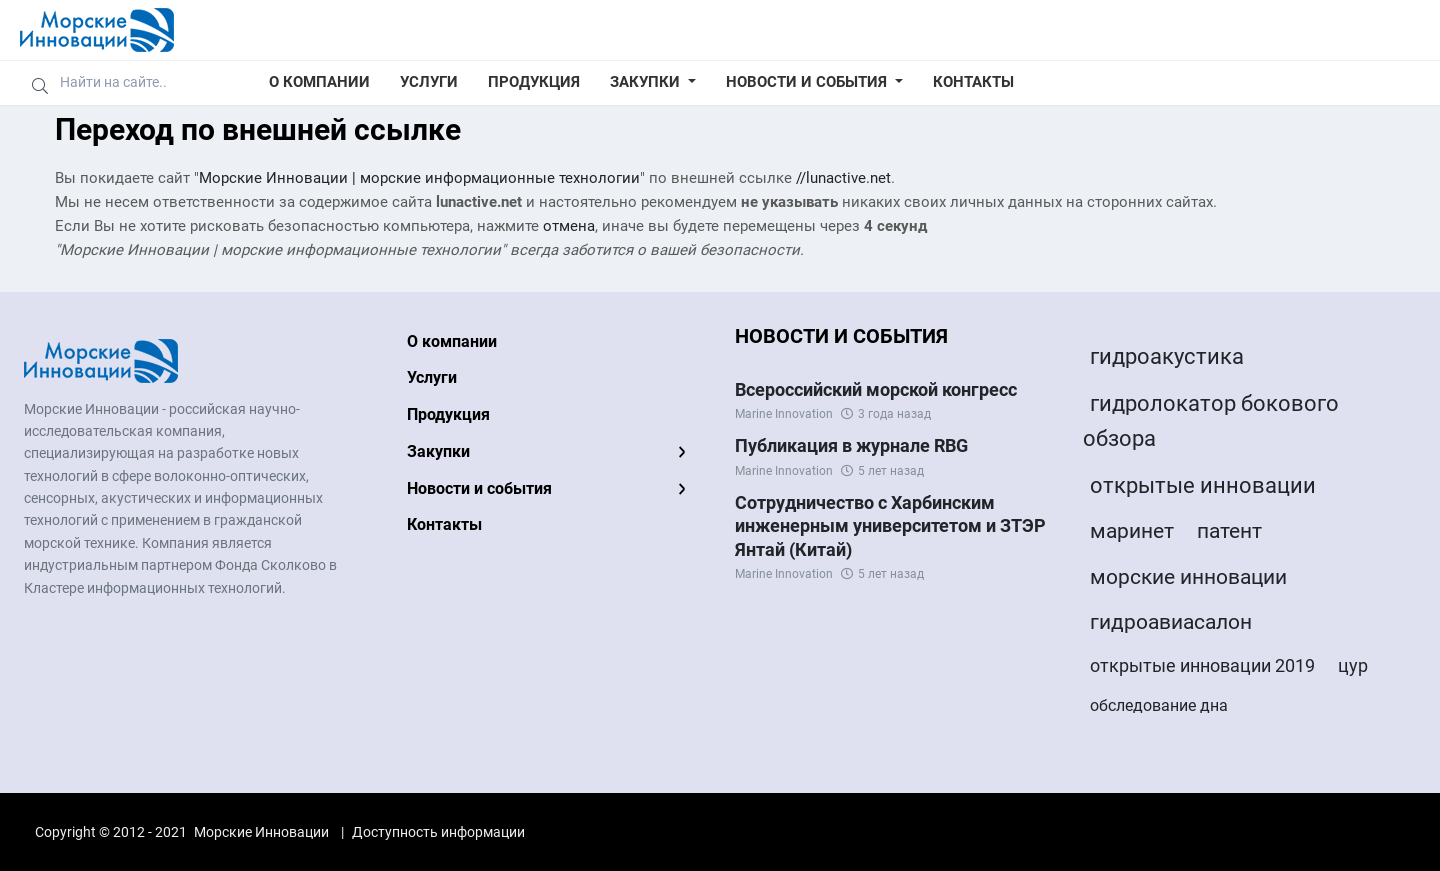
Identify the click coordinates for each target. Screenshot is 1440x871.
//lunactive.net (843, 178)
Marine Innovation (784, 414)
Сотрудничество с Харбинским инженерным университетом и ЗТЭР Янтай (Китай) (890, 526)
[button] (653, 83)
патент (1229, 531)
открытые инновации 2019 (1202, 665)
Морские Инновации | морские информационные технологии (419, 178)
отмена (569, 226)
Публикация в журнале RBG (851, 445)
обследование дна (1159, 705)
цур (1353, 665)
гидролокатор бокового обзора (1211, 421)
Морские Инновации (261, 832)
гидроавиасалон (1171, 622)
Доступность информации (438, 832)
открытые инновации (1203, 485)
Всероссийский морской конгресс (876, 389)
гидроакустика (1167, 356)
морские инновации (1188, 577)
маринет (1132, 531)
